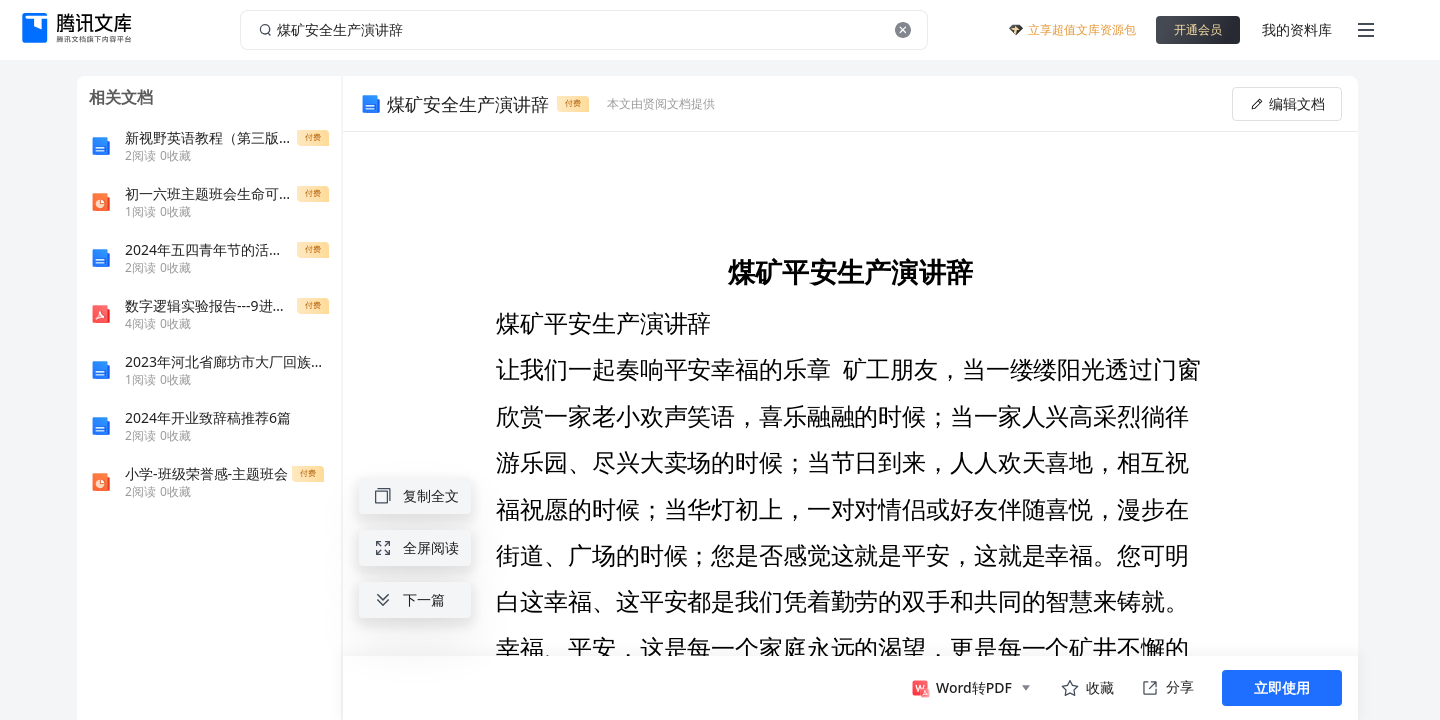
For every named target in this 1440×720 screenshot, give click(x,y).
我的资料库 (1297, 29)
